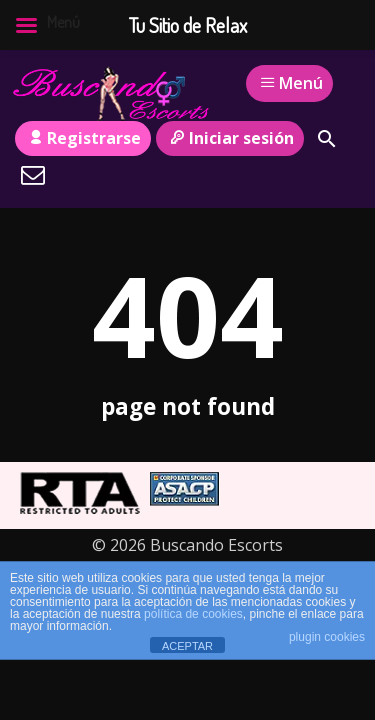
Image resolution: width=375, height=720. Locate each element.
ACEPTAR (187, 646)
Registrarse (83, 138)
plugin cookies (327, 637)
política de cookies (193, 614)
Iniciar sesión (229, 138)
